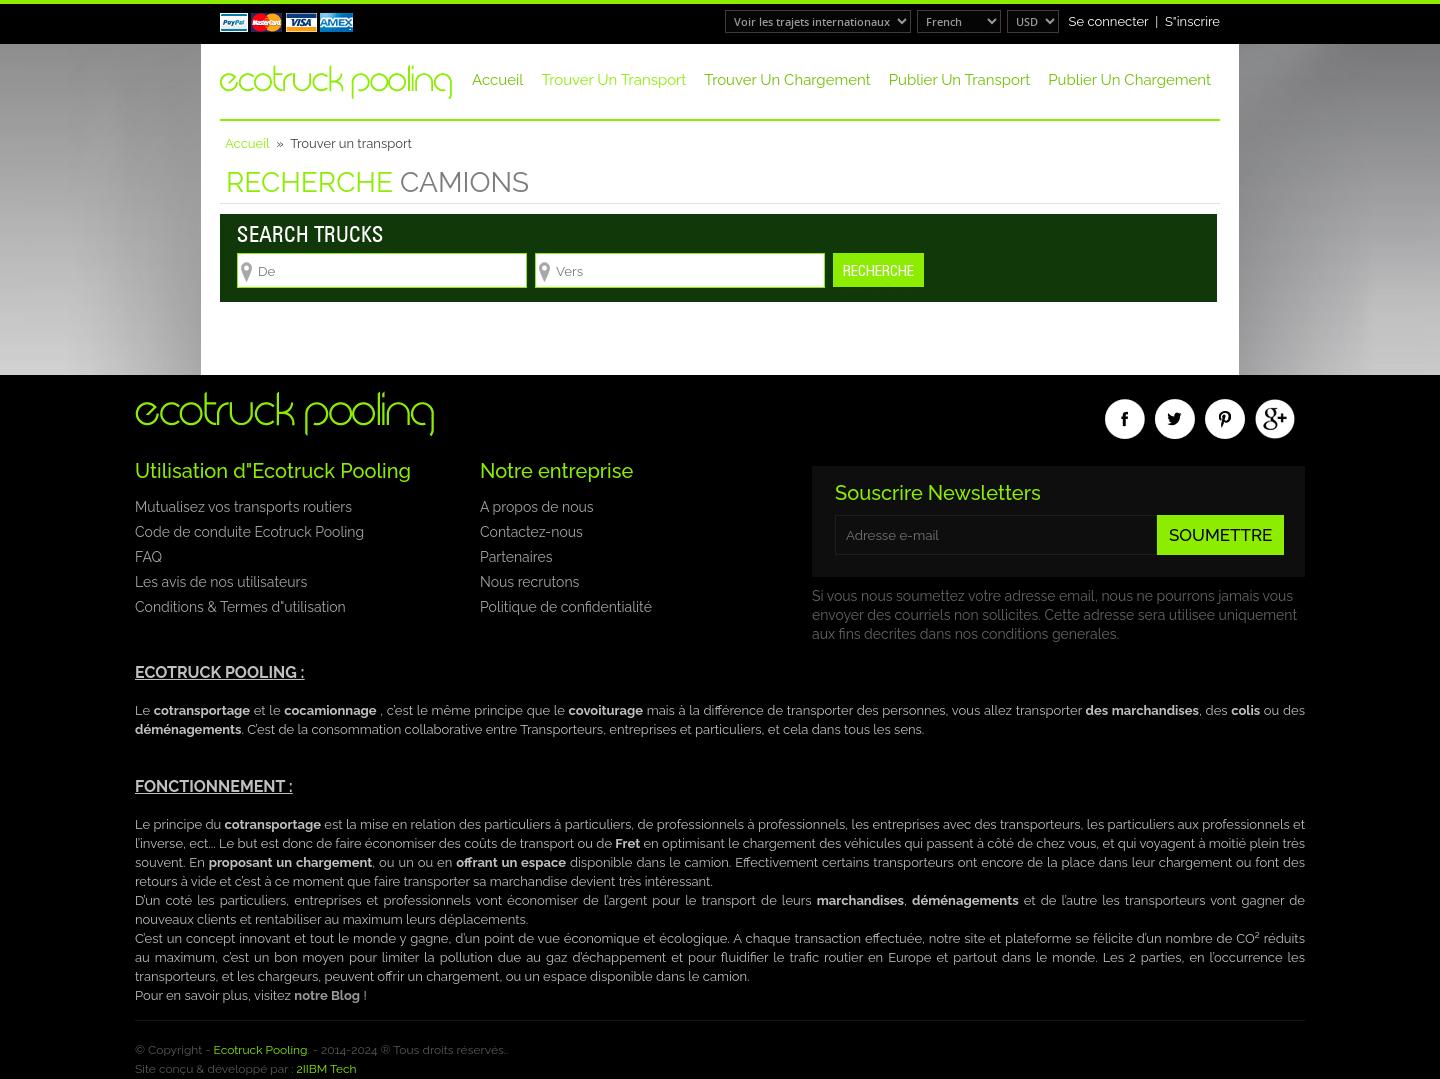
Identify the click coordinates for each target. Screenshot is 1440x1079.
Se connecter (1109, 21)
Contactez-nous (531, 532)
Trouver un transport (613, 80)
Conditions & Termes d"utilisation (240, 607)
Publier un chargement (1129, 80)
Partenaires (516, 557)
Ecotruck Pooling (261, 1050)
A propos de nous (537, 507)
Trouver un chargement (787, 80)
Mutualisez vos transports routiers (243, 507)
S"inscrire (1192, 21)
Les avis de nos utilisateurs (221, 582)
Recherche (878, 270)
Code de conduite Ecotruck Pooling (249, 532)
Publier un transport (959, 80)
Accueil (497, 80)
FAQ (148, 557)
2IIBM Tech (327, 1069)
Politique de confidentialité (566, 607)
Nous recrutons (529, 582)
